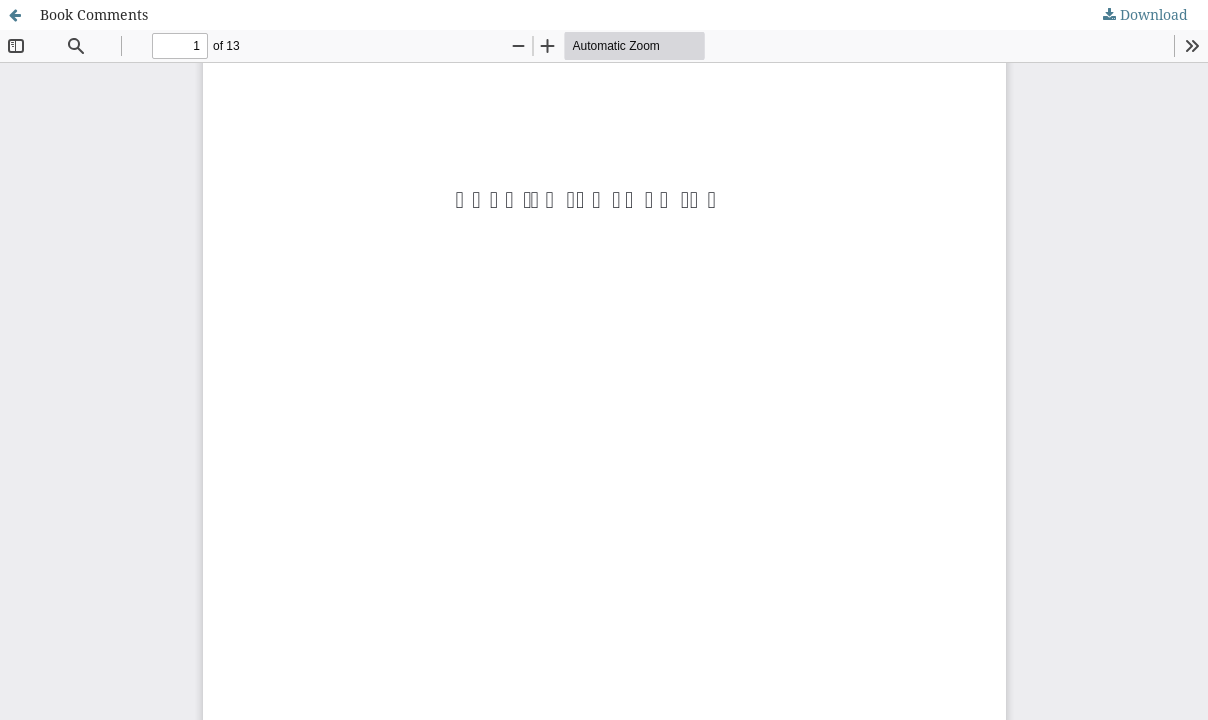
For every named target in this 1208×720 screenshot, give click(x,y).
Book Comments (94, 14)
